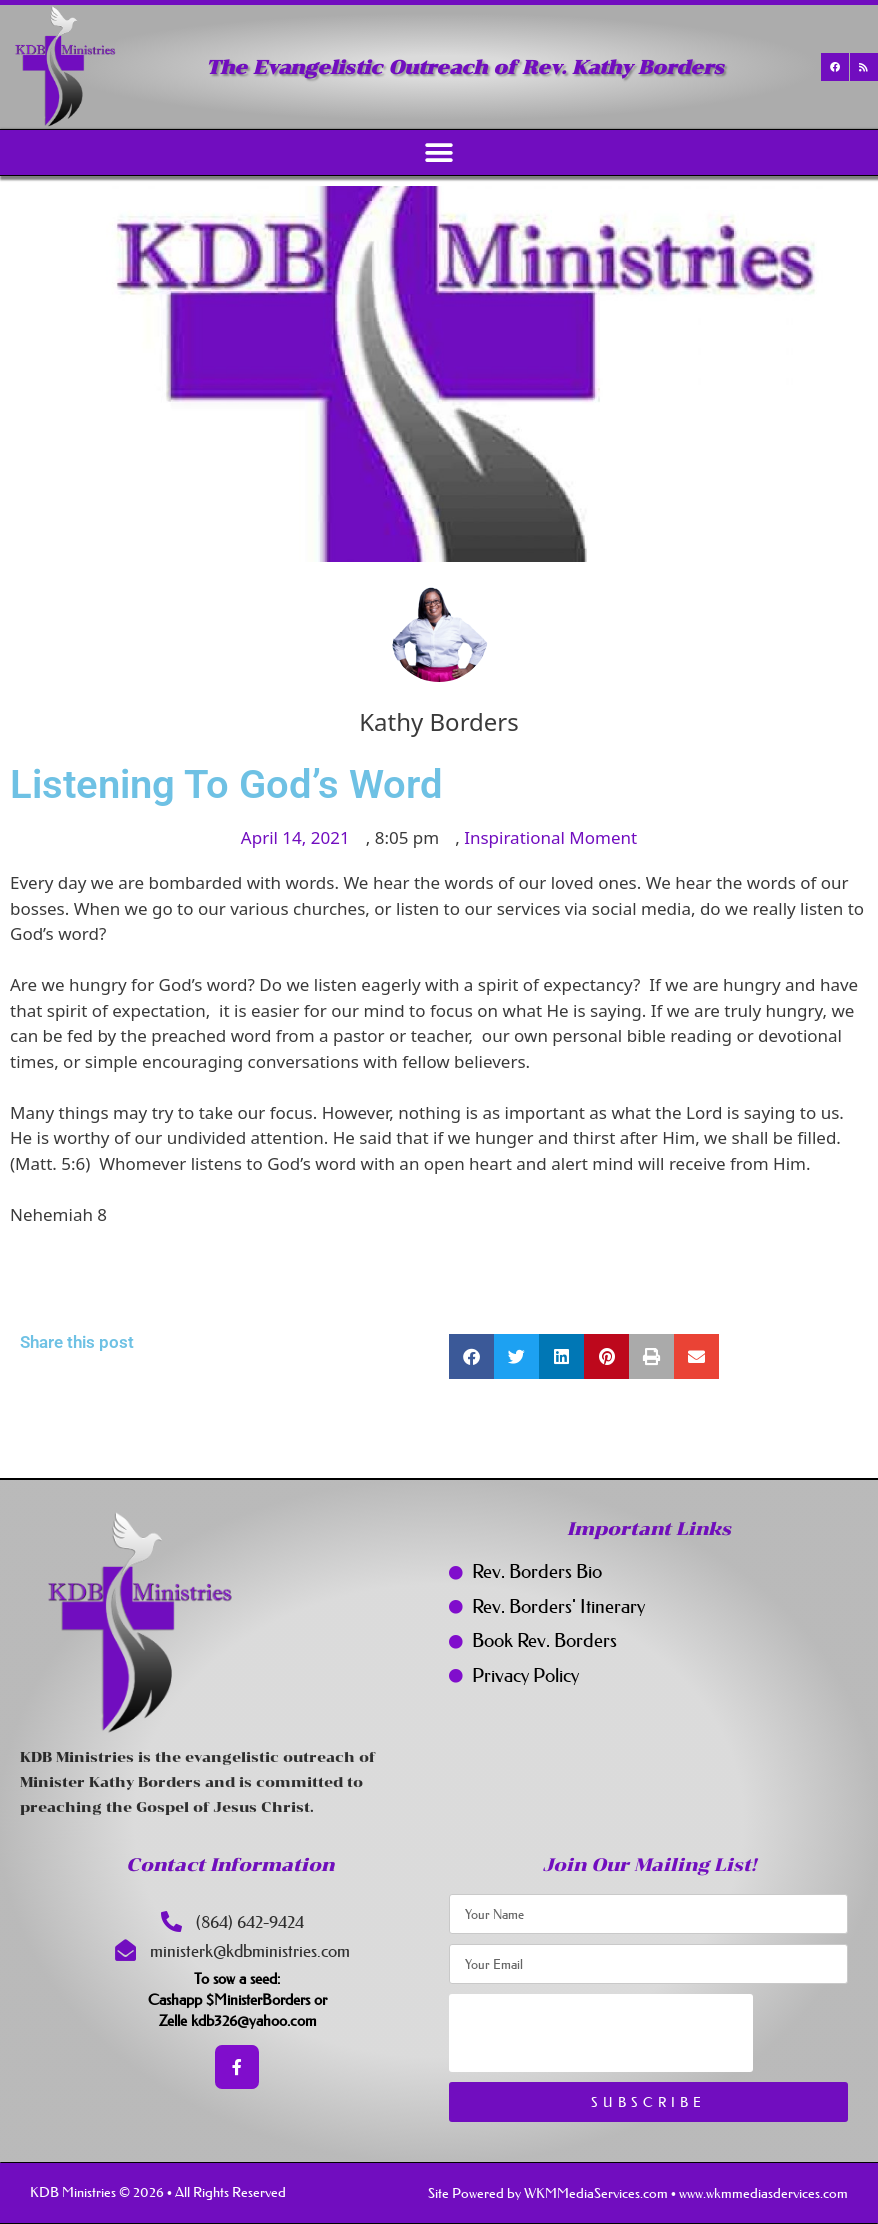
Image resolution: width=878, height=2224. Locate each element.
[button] (439, 152)
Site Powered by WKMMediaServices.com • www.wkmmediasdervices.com (638, 2193)
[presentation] (601, 2033)
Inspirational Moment (550, 837)
